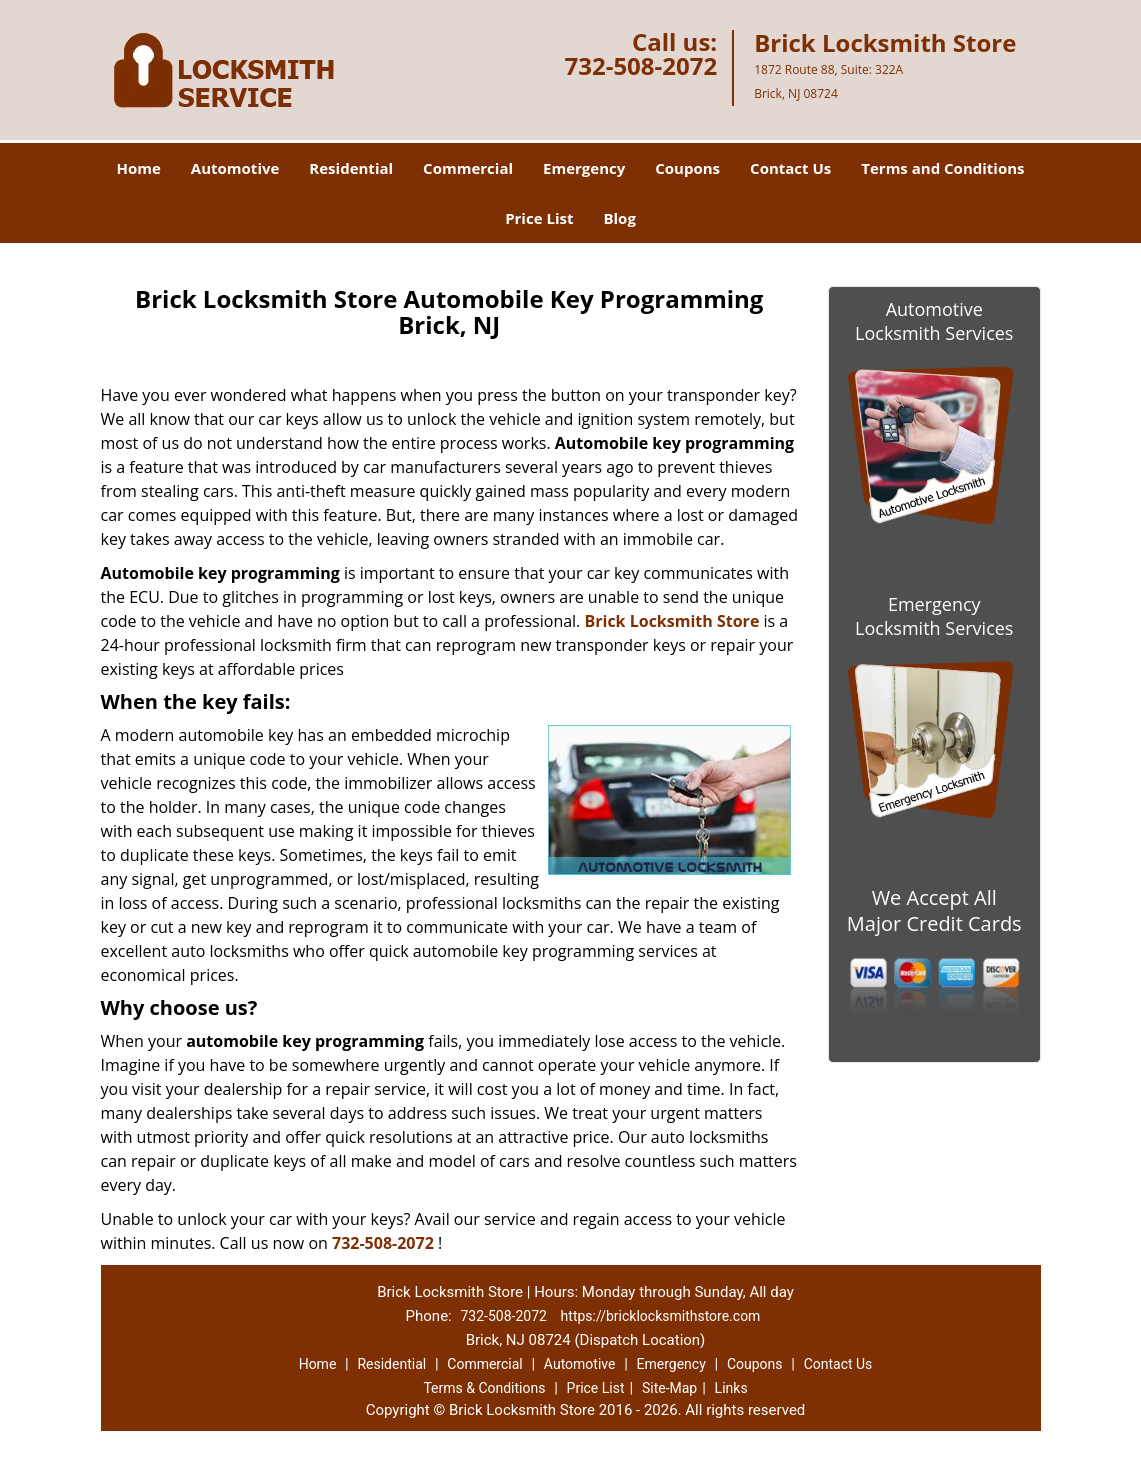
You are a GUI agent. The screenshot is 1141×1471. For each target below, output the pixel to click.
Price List (539, 218)
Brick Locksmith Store (671, 621)
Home (138, 168)
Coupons (687, 168)
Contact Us (790, 168)
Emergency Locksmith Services (934, 616)
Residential (351, 168)
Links (731, 1388)
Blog (619, 218)
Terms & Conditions (484, 1388)
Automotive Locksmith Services (934, 321)
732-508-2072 (640, 65)
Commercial (468, 168)
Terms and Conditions (942, 168)
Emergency (584, 168)
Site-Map (669, 1388)
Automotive (235, 168)
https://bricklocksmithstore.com (661, 1316)
